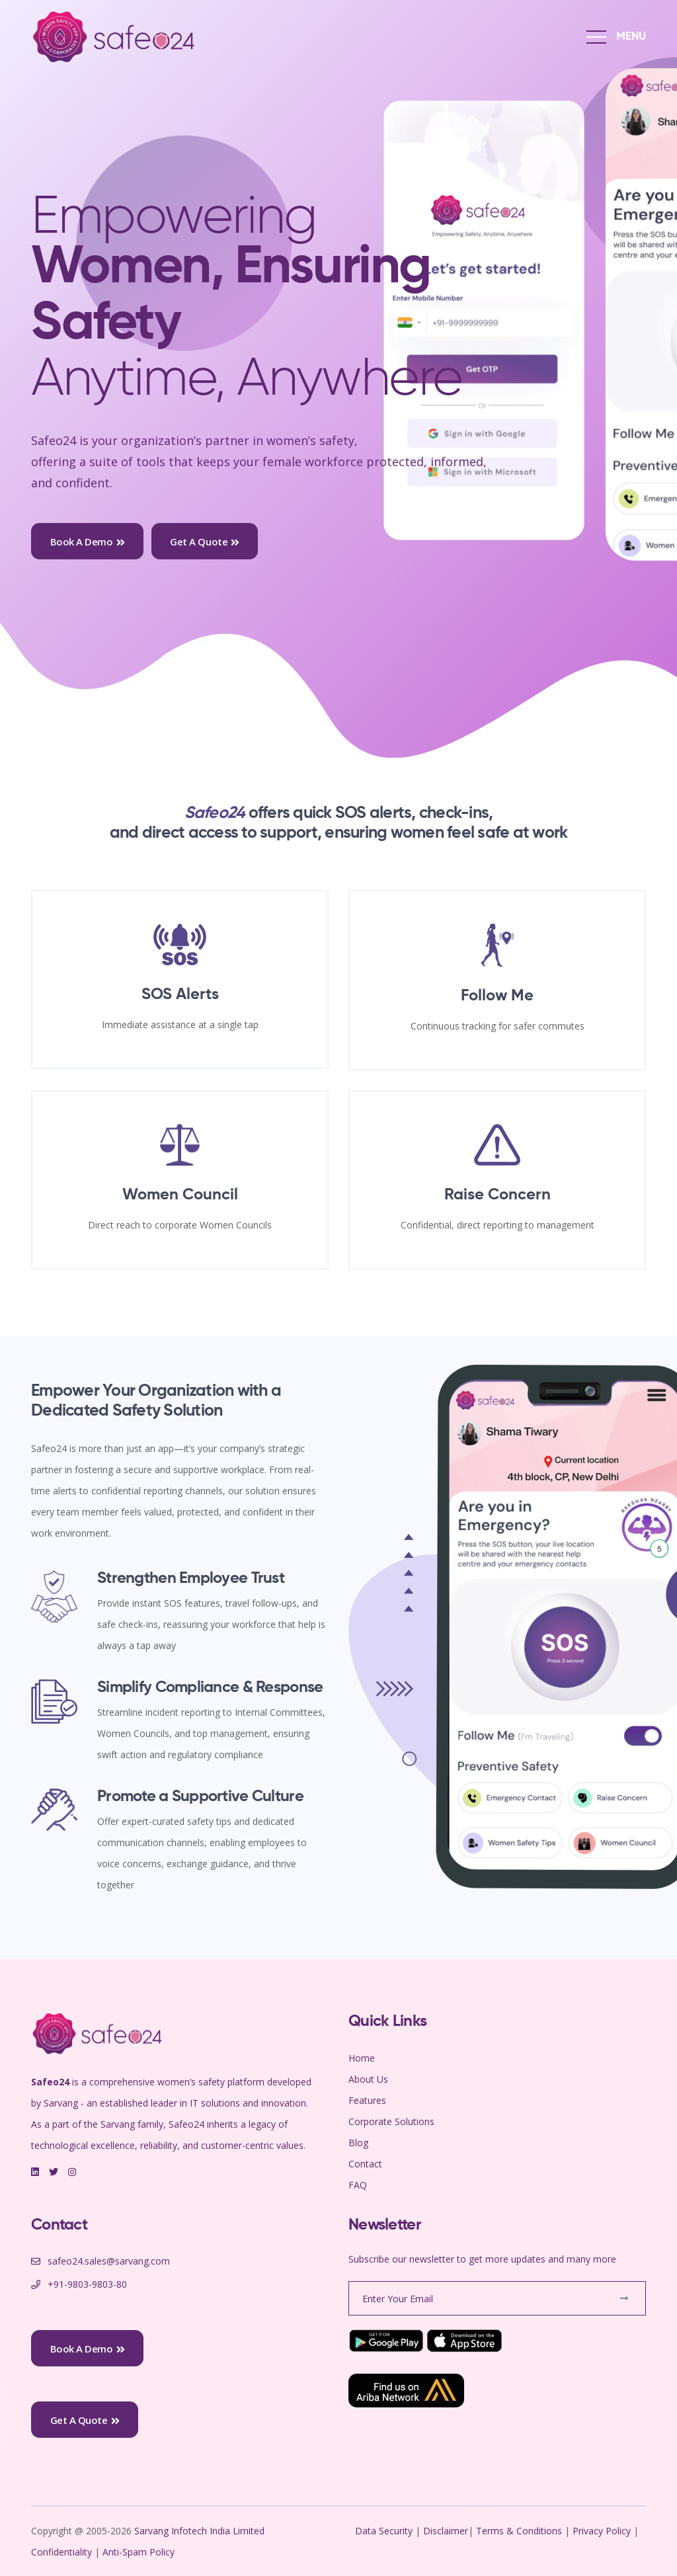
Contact (365, 2163)
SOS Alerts (180, 994)
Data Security (385, 2530)
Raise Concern (497, 1195)
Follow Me (497, 996)
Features (367, 2100)
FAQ (357, 2185)
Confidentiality (63, 2552)
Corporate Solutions (391, 2121)
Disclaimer (445, 2530)
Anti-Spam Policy (138, 2552)
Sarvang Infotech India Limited (200, 2530)
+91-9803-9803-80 (87, 2284)
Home (361, 2058)
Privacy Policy (601, 2530)
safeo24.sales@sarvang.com (109, 2261)
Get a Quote (204, 541)
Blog (358, 2142)
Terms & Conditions (519, 2530)
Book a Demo (87, 541)
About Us (368, 2079)
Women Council (180, 1195)
